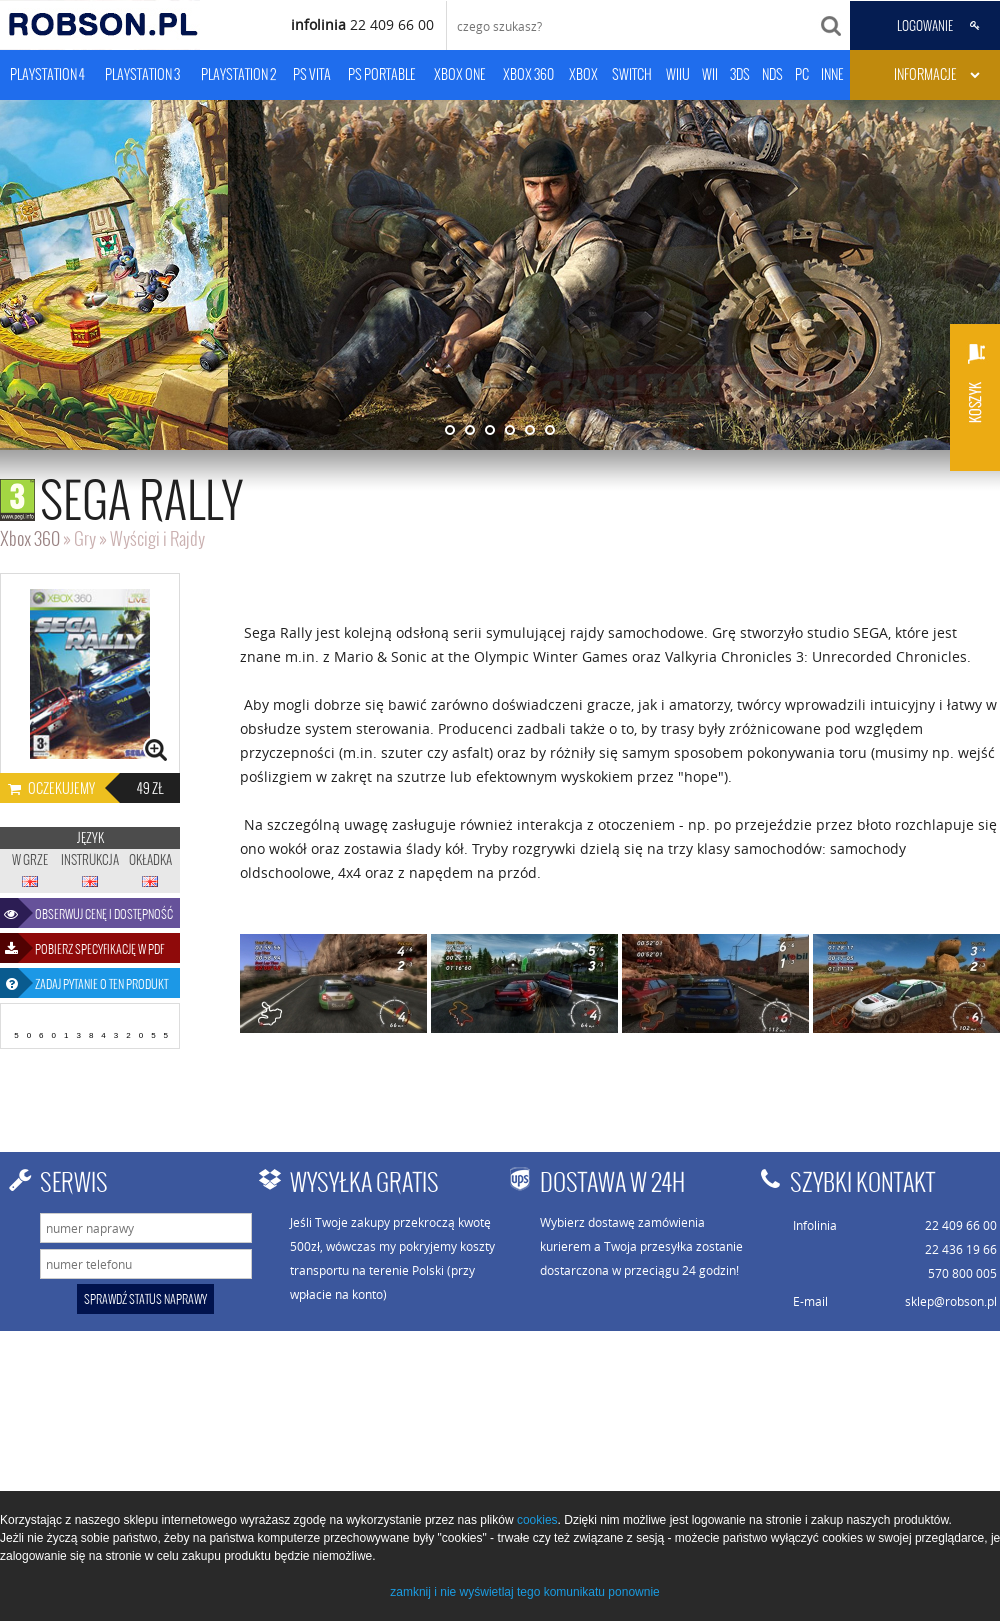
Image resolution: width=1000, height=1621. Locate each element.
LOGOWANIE (925, 26)
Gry (85, 538)
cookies (537, 1520)
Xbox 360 (30, 538)
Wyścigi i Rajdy (157, 538)
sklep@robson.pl (951, 1301)
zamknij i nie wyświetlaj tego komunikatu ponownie (524, 1592)
